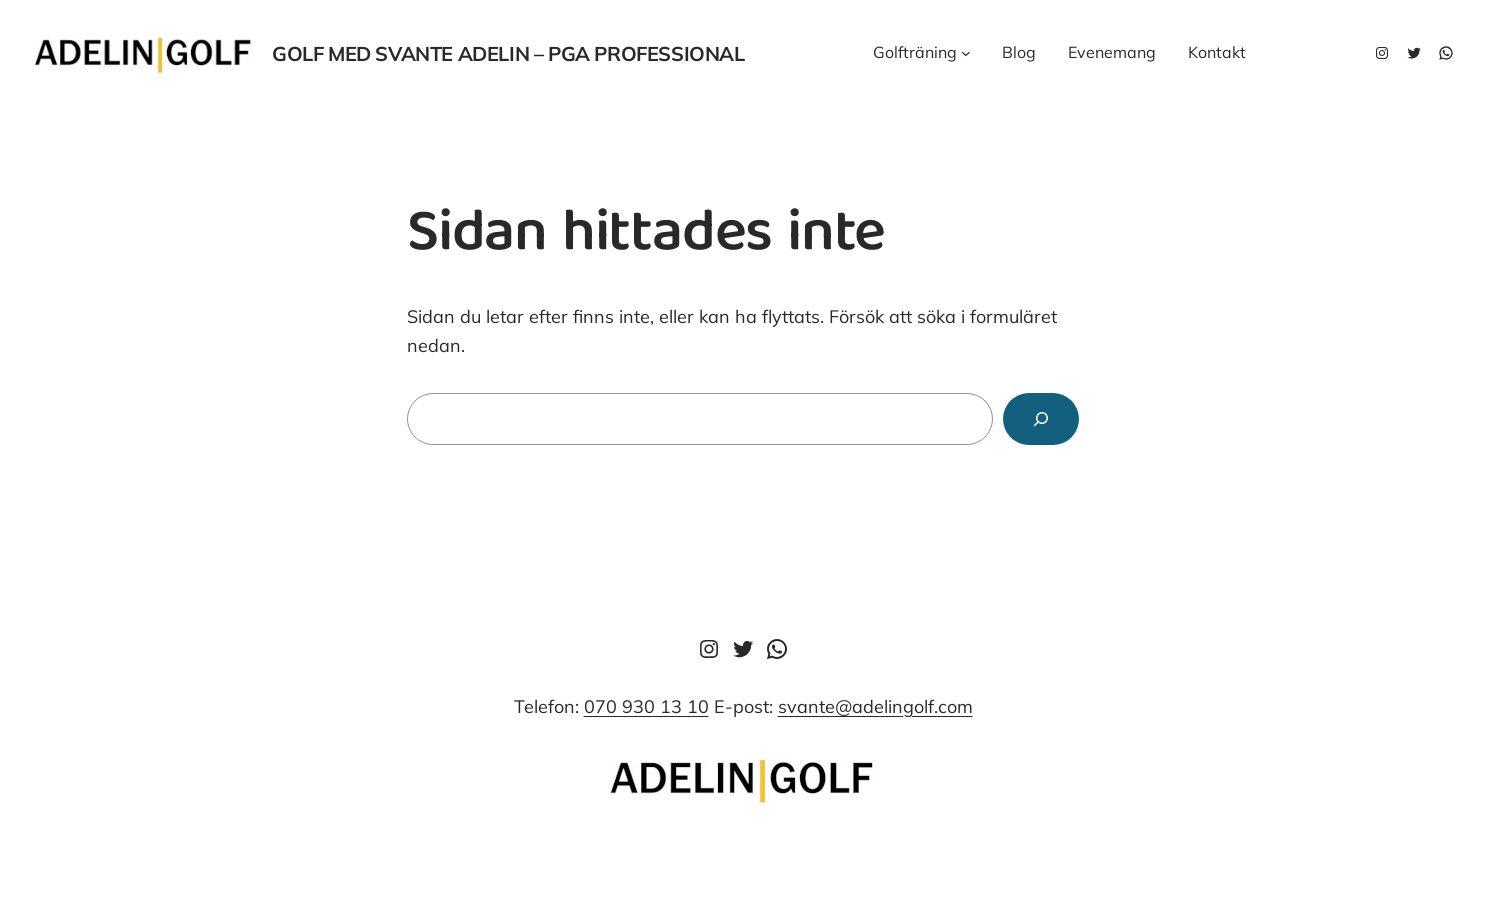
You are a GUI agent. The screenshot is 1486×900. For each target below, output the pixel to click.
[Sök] (1041, 419)
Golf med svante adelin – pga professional (508, 53)
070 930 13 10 (646, 706)
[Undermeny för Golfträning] (966, 53)
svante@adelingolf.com (875, 706)
